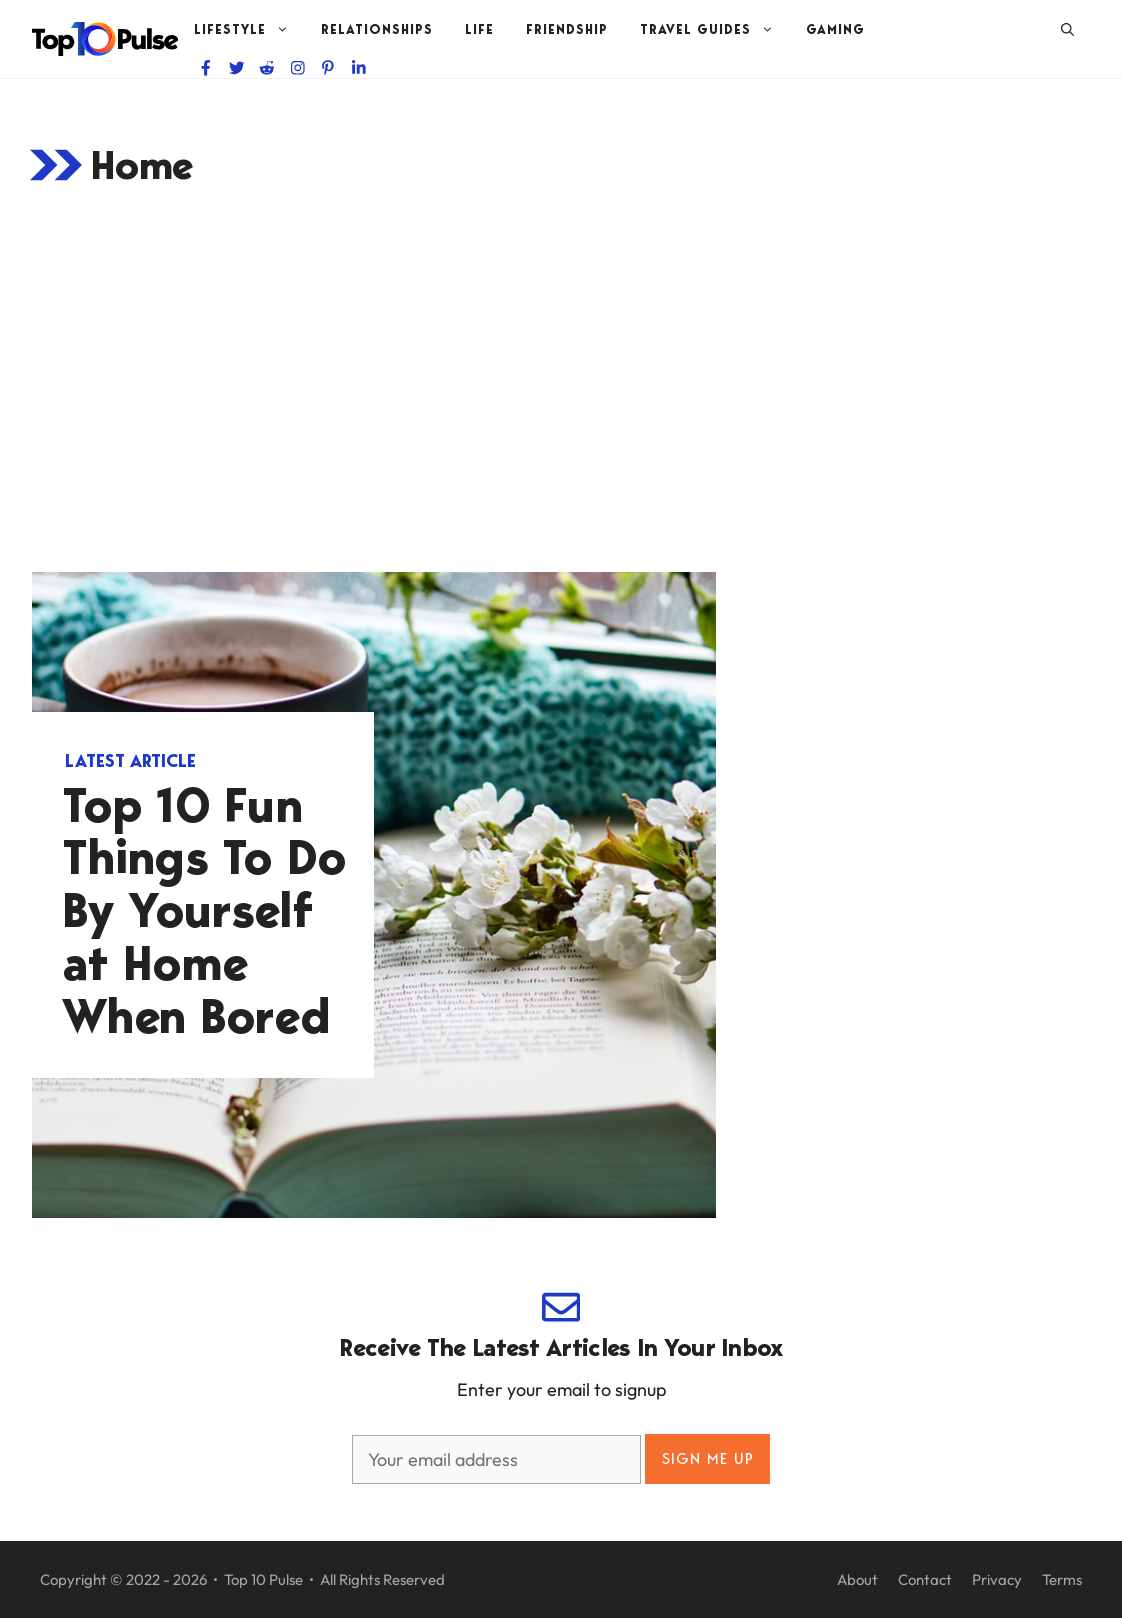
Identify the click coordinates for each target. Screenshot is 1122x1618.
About (857, 1579)
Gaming (835, 29)
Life (479, 29)
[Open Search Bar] (1067, 30)
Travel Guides (715, 30)
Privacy (997, 1579)
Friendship (567, 29)
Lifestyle (249, 30)
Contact (925, 1579)
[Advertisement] (561, 382)
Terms (1062, 1579)
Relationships (377, 29)
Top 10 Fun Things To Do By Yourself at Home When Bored (204, 911)
